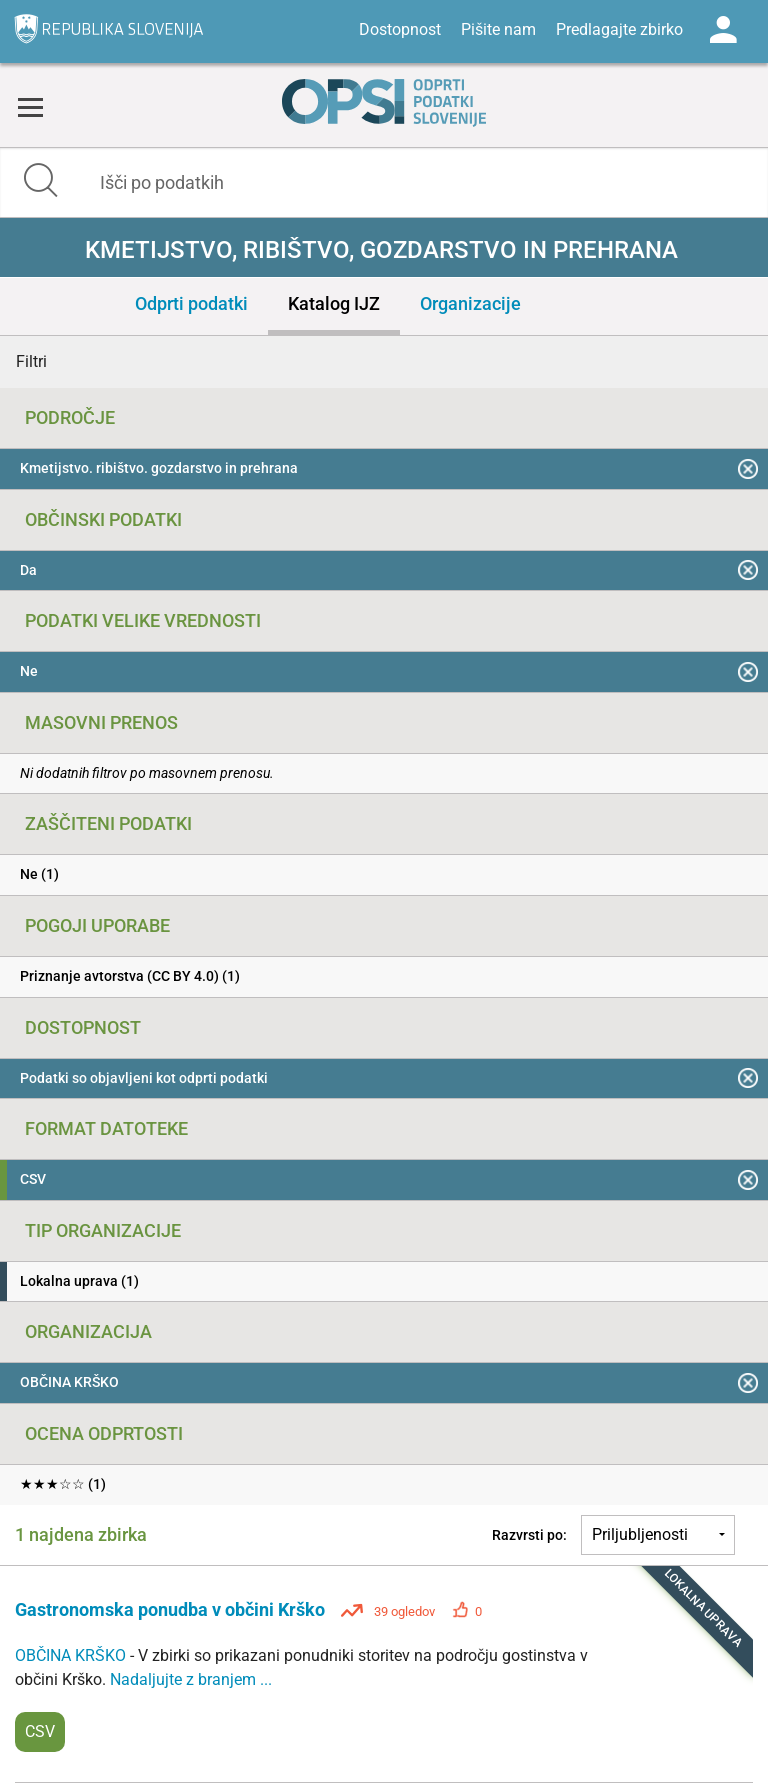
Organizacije (470, 303)
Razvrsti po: (529, 1535)
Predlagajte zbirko (619, 29)
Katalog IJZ (334, 303)
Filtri (31, 361)
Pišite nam (498, 29)
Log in (723, 30)
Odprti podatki (191, 303)
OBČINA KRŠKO (72, 1655)
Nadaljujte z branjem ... (191, 1679)
